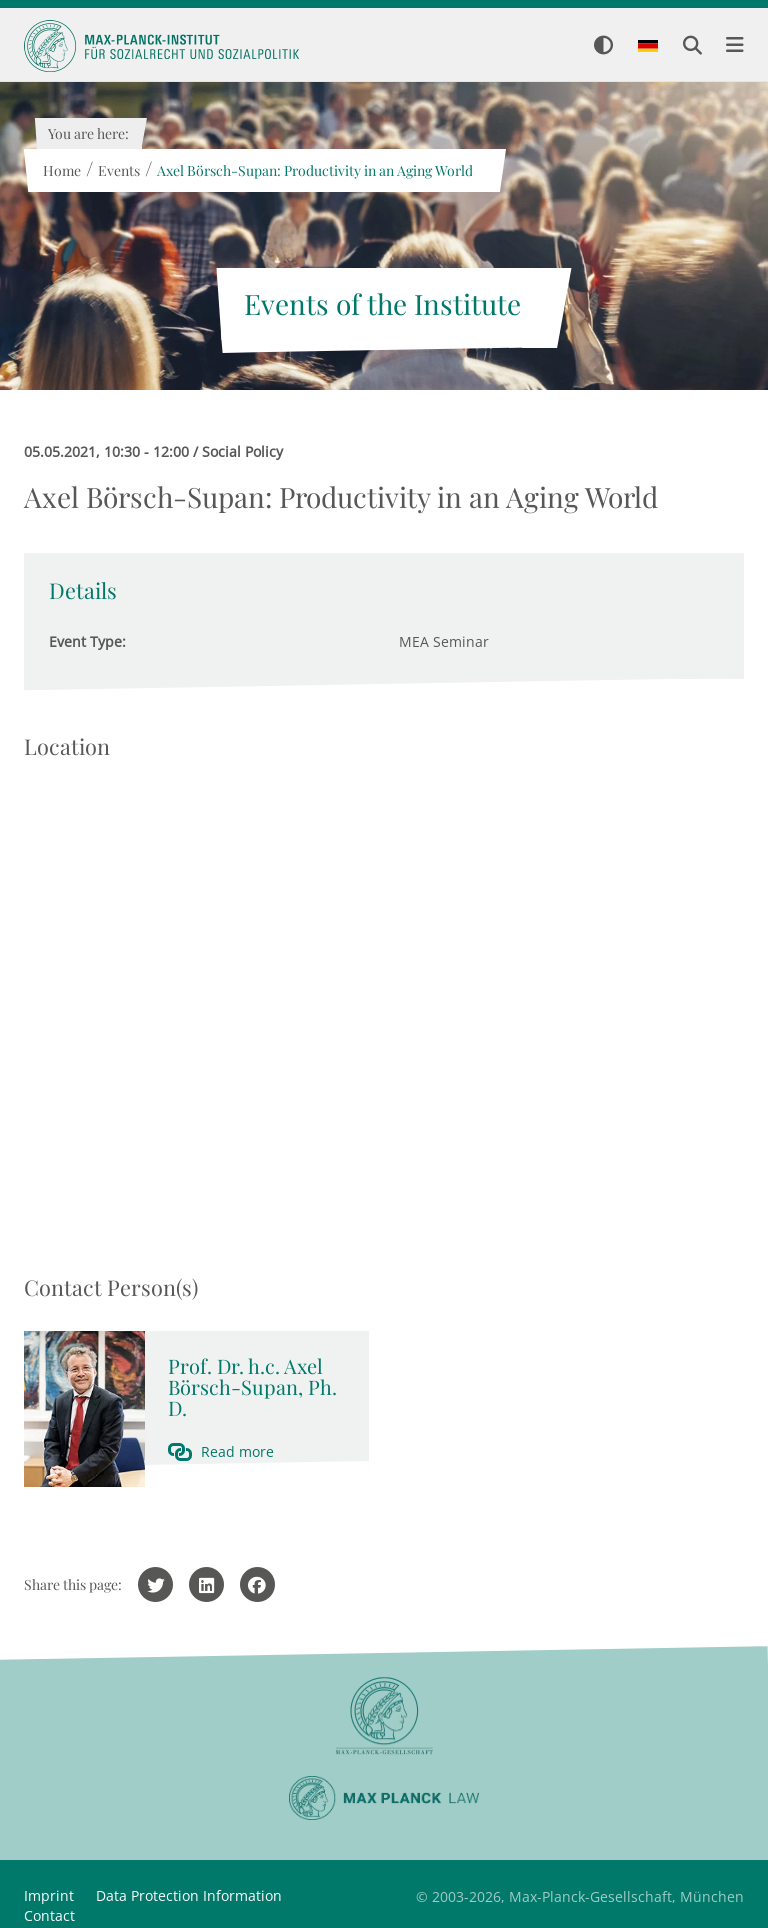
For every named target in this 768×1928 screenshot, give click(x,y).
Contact (49, 1915)
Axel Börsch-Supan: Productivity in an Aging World (314, 170)
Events (118, 170)
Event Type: (87, 641)
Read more (237, 1451)
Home (61, 170)
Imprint (49, 1895)
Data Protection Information (189, 1895)
